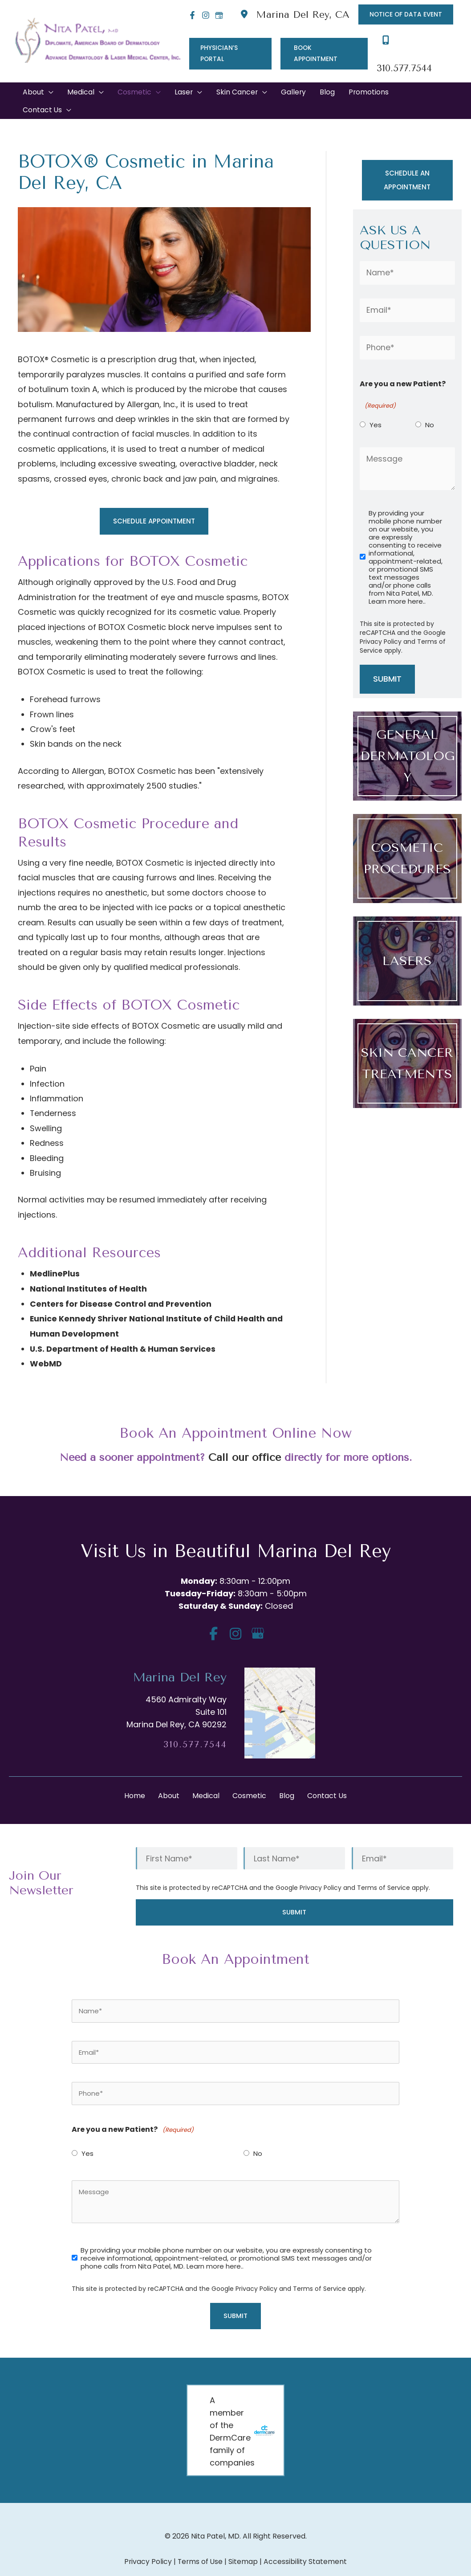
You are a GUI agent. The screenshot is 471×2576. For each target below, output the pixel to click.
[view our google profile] (258, 1613)
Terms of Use (200, 2542)
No (429, 406)
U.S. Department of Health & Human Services (124, 1328)
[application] (48, 73)
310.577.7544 (195, 1724)
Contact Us (327, 1775)
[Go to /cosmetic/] (407, 840)
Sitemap (244, 2542)
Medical (205, 1775)
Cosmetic (249, 1775)
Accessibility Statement (306, 2542)
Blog (286, 1775)
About (168, 1775)
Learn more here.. (397, 582)
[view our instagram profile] (236, 1613)
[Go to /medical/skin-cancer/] (407, 1045)
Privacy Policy (381, 622)
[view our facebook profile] (213, 1613)
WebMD (46, 1343)
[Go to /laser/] (407, 943)
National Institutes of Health (89, 1269)
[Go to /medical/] (407, 738)
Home (134, 1775)
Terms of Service (383, 1867)
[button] (405, 14)
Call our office (243, 1437)
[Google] (216, 15)
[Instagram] (203, 15)
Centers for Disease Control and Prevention (121, 1284)
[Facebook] (190, 15)
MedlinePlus (55, 1254)
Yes (375, 406)
